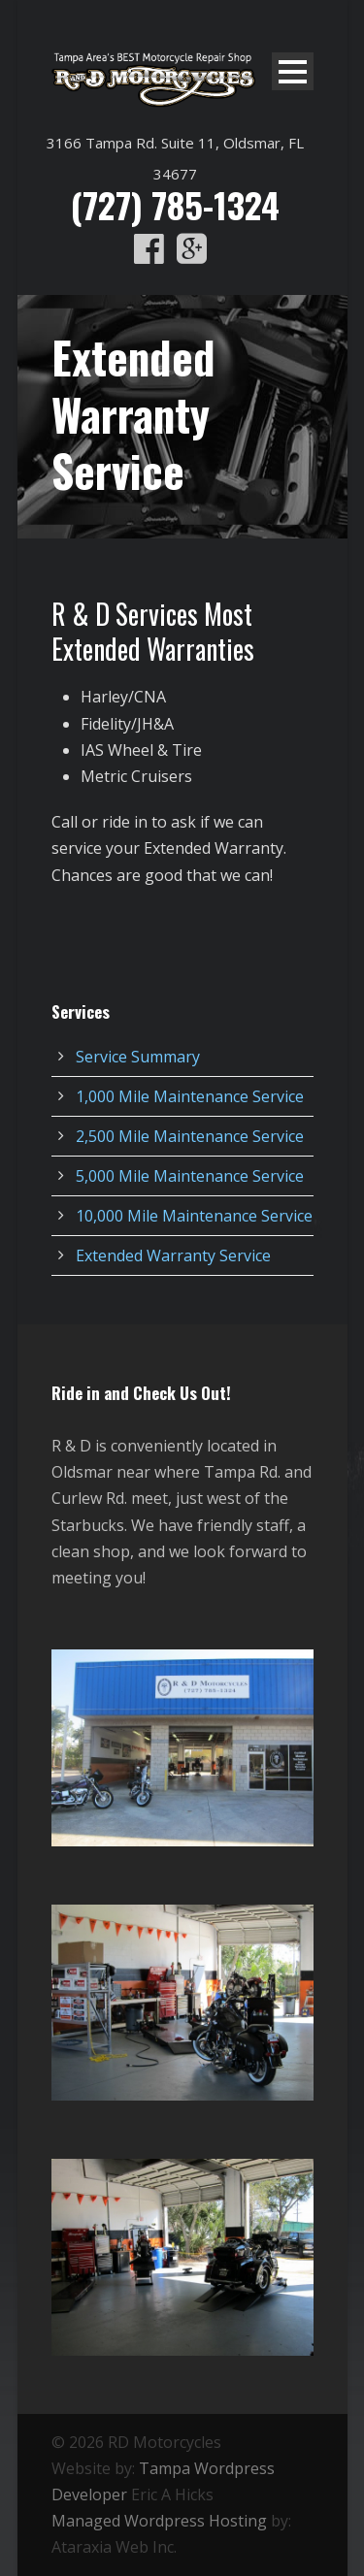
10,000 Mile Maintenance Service (194, 1215)
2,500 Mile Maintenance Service (190, 1136)
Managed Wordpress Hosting (159, 2520)
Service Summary (138, 1056)
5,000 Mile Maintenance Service (190, 1176)
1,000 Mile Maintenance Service (190, 1096)
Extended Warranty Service (173, 1255)
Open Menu (293, 71)
